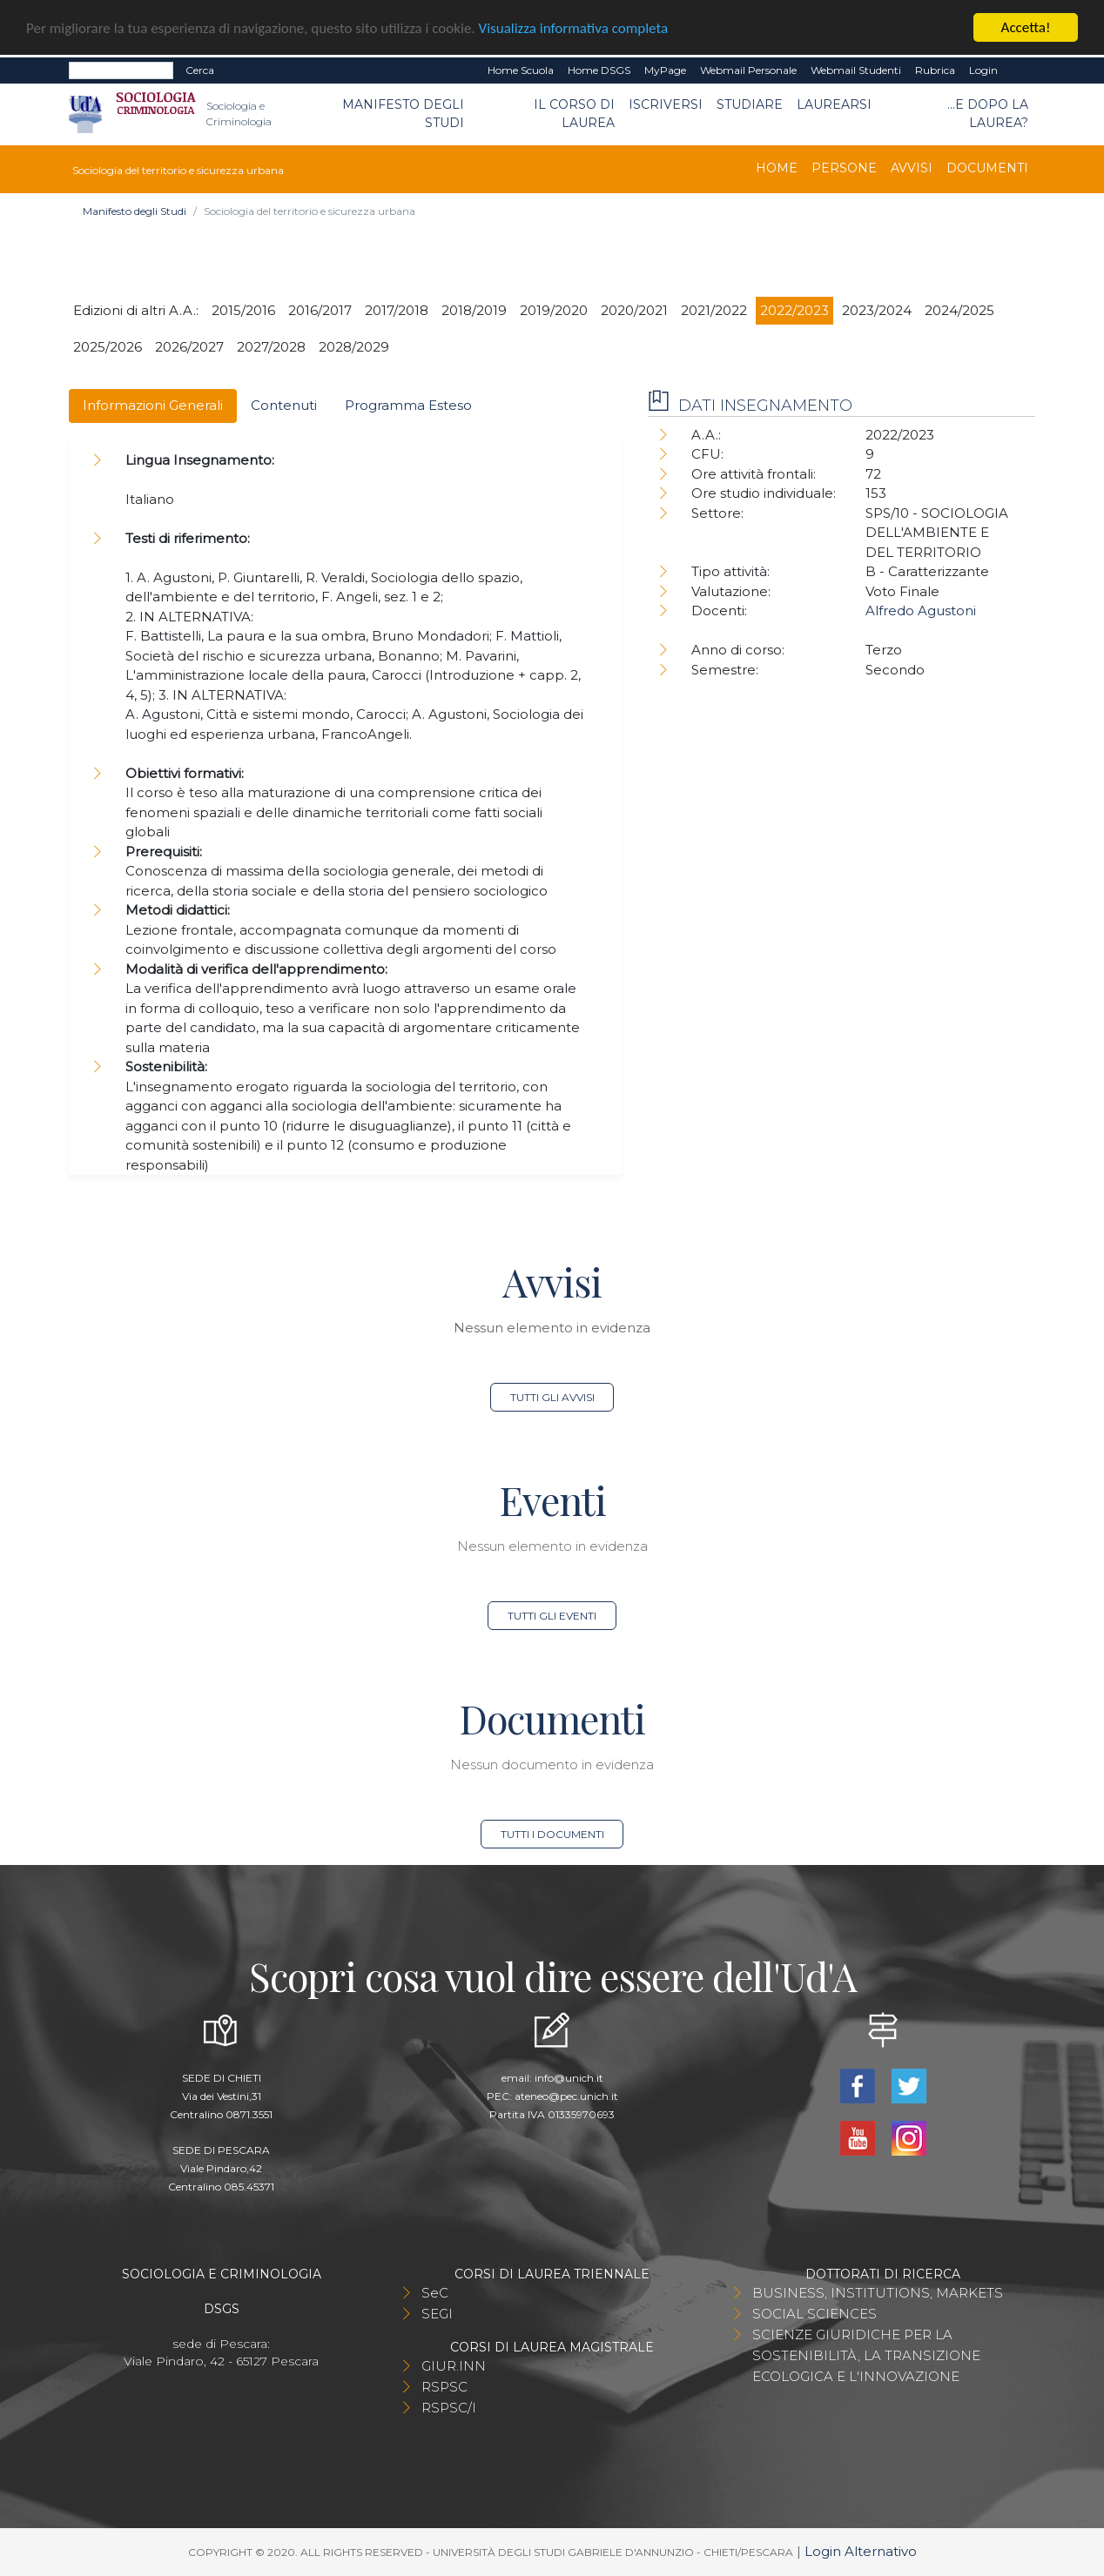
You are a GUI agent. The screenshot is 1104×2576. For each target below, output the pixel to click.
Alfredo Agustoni (920, 610)
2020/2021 (634, 310)
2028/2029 (354, 347)
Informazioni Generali (153, 405)
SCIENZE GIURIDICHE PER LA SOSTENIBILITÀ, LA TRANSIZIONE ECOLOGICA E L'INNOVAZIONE (866, 2355)
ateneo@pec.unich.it (566, 2096)
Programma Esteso (408, 405)
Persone (844, 168)
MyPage (665, 70)
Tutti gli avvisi (552, 1397)
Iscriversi (666, 104)
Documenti (987, 168)
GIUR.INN (453, 2366)
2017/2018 (396, 310)
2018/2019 (474, 310)
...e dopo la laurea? (987, 114)
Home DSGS (599, 70)
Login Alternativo (860, 2551)
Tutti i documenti (552, 1834)
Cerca (199, 70)
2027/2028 (271, 347)
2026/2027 (189, 347)
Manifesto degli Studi (403, 114)
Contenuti (284, 405)
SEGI (437, 2313)
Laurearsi (834, 104)
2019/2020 (554, 310)
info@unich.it (569, 2077)
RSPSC (444, 2386)
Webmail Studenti (856, 70)
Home (777, 168)
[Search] (121, 70)
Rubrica (935, 70)
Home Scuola (521, 70)
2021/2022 (714, 310)
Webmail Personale (748, 70)
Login (983, 70)
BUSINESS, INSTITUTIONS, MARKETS (877, 2292)
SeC (434, 2292)
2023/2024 (877, 310)
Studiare (750, 104)
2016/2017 (320, 310)
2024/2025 (959, 310)
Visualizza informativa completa (574, 28)
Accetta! (1026, 27)
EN (1020, 70)
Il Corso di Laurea (574, 114)
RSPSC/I (448, 2407)
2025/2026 (107, 347)
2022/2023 (794, 310)
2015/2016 (243, 310)
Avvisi (911, 168)
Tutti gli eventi (552, 1615)
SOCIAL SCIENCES (814, 2313)
